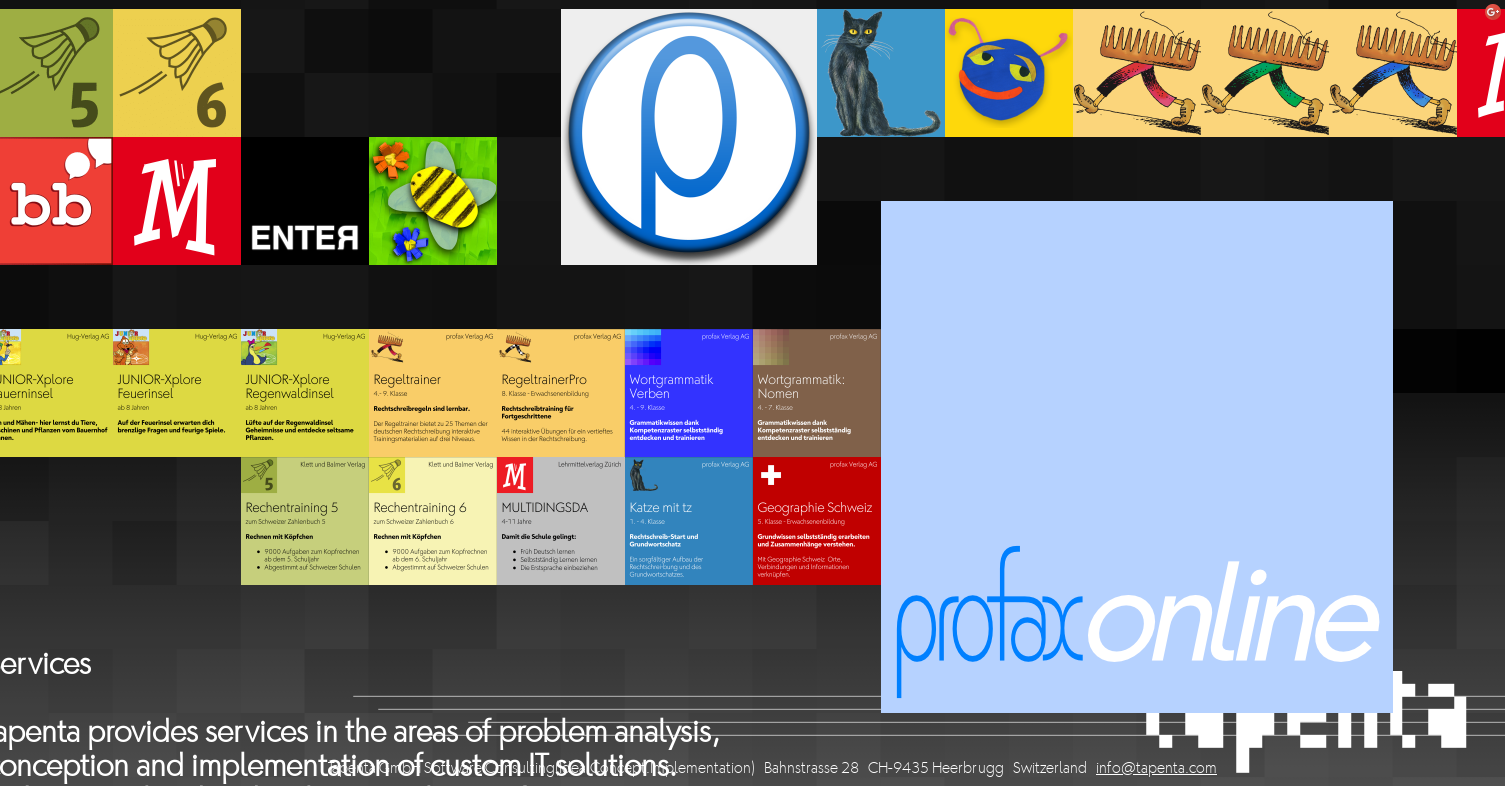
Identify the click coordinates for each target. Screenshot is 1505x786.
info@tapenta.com (1156, 769)
